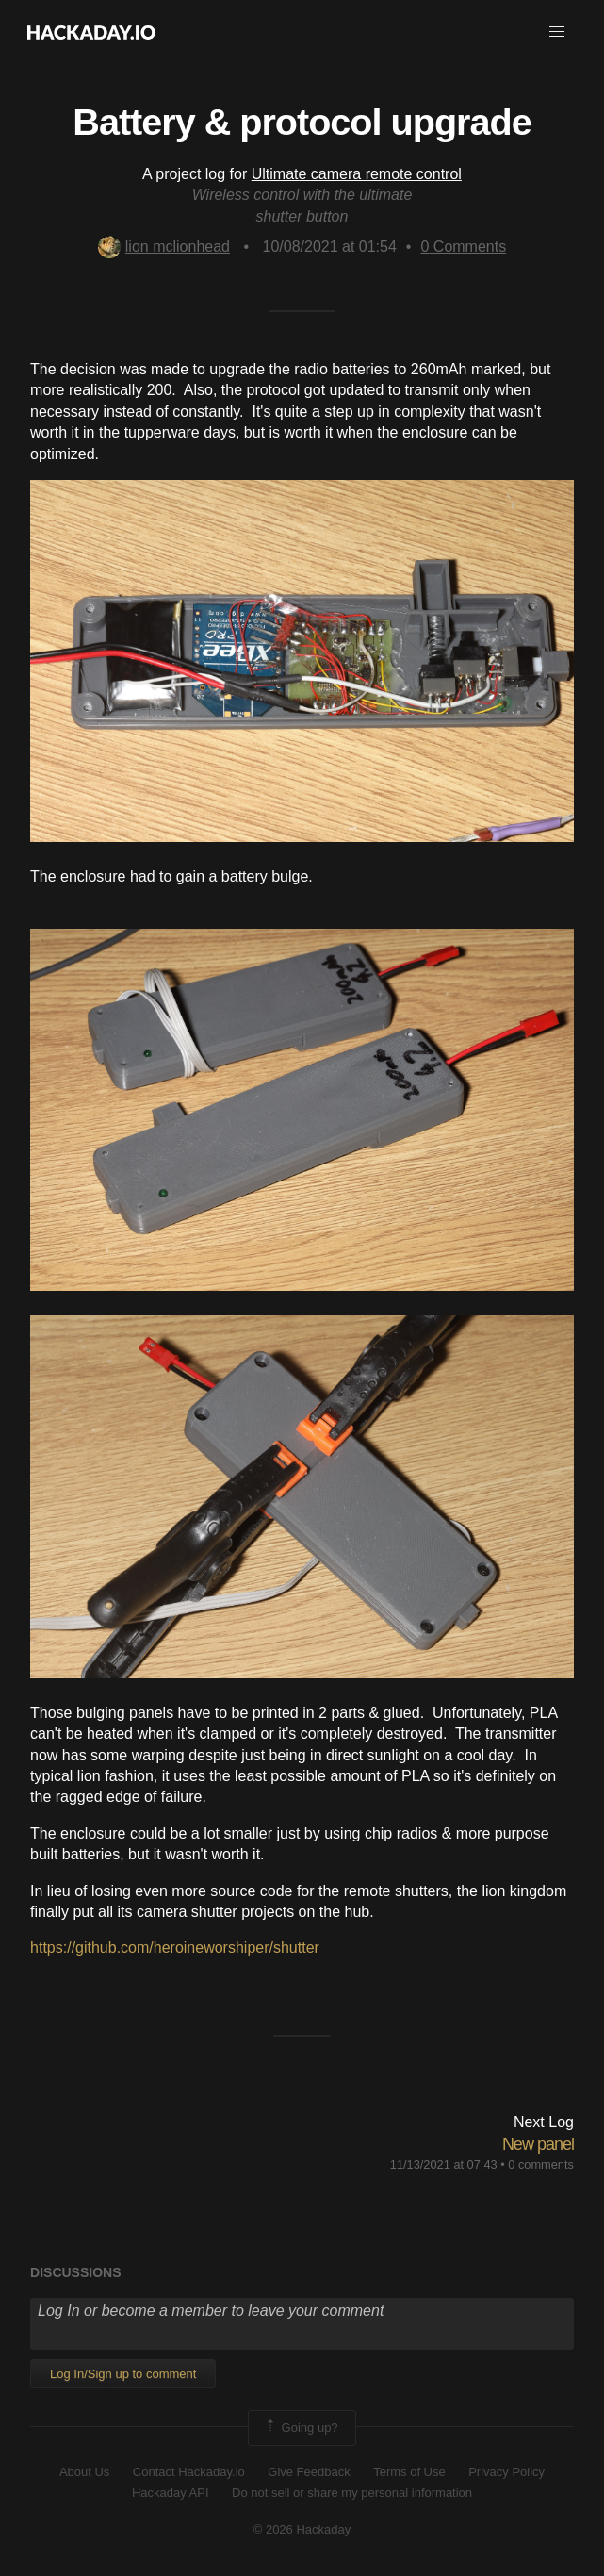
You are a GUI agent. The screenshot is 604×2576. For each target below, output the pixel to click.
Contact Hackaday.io (189, 2472)
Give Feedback (309, 2472)
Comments (463, 247)
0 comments (541, 2164)
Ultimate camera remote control (357, 174)
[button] (557, 32)
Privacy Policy (506, 2472)
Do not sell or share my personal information (352, 2492)
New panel (538, 2144)
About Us (84, 2472)
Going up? (300, 2428)
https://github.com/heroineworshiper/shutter (174, 1948)
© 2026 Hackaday (302, 2529)
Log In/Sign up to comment (123, 2374)
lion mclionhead (164, 247)
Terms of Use (409, 2472)
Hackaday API (170, 2492)
